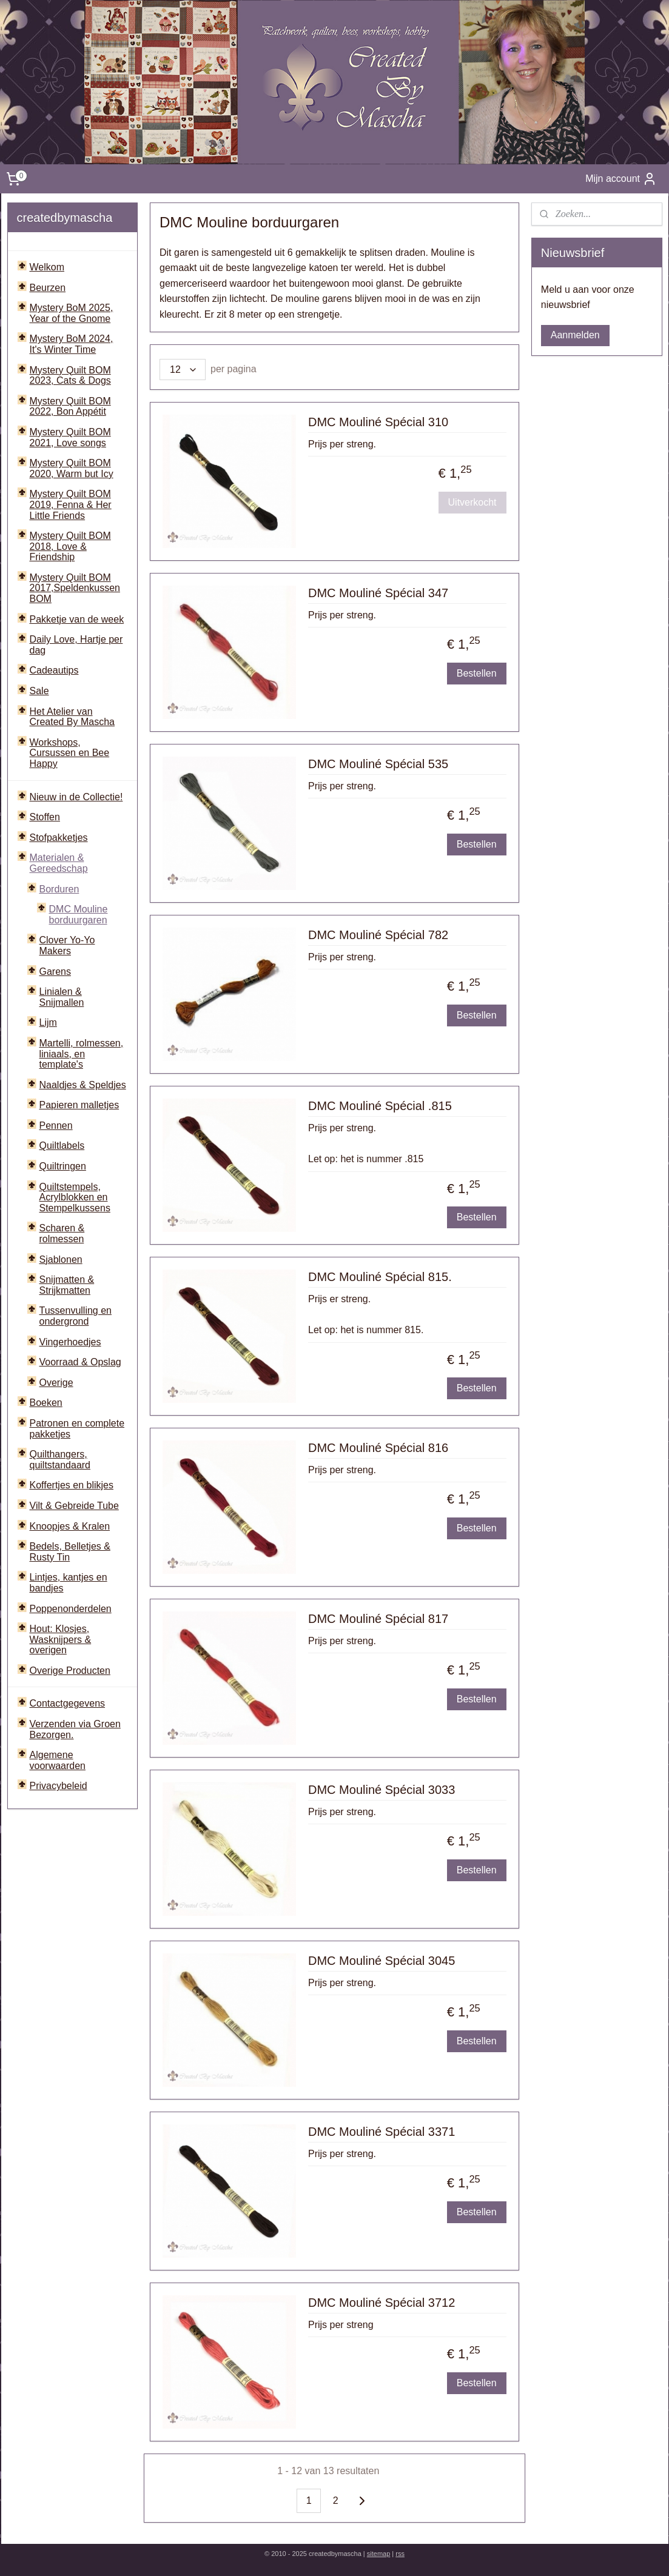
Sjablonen (60, 1259)
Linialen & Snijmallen (61, 997)
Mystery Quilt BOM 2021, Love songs (70, 437)
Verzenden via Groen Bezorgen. (75, 1729)
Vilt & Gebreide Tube (74, 1505)
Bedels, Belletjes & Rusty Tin (70, 1551)
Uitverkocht (472, 502)
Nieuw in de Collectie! (76, 797)
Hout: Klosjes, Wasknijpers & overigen (61, 1639)
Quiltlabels (62, 1145)
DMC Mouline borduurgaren (78, 914)
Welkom (47, 267)
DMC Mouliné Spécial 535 (378, 764)
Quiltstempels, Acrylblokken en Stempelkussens (74, 1197)
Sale (39, 691)
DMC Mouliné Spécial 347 (378, 593)
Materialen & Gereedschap (59, 863)
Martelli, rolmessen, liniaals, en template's (81, 1053)
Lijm (48, 1022)
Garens (55, 971)
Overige (56, 1382)
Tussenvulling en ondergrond (75, 1315)
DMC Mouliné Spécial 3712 (381, 2302)
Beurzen (48, 288)
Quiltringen (62, 1166)
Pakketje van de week (77, 619)
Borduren (59, 889)
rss (400, 2553)
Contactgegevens (68, 1703)
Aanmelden (575, 335)
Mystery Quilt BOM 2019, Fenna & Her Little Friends (71, 504)
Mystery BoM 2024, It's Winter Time (71, 344)
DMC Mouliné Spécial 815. (380, 1276)
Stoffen (45, 817)
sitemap (379, 2553)
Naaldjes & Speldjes (82, 1085)
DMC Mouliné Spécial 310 (378, 422)
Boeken (46, 1402)
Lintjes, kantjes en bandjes (68, 1582)
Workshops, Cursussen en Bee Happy (70, 753)
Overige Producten (70, 1670)
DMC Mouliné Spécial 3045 (381, 1960)
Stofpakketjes (59, 837)
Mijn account (621, 179)
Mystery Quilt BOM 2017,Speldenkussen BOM (75, 588)
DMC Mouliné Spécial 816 (378, 1447)
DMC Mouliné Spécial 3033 (381, 1789)
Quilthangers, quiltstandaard (60, 1459)
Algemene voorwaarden (58, 1760)
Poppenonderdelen (71, 1609)
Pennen (56, 1125)
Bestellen (477, 673)
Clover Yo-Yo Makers (67, 945)
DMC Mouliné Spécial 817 (378, 1618)
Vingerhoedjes (70, 1342)
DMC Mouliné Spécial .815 (380, 1105)
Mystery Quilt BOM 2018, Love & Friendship (70, 546)
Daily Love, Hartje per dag (76, 644)
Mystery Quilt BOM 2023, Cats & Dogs (70, 375)
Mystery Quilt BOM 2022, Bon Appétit (70, 406)
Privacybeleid (58, 1786)
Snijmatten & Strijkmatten (67, 1285)
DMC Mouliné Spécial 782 (378, 935)
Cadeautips (54, 670)
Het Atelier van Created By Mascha (72, 717)
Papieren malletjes (79, 1105)
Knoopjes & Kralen (70, 1526)
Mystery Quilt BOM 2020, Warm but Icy (71, 468)
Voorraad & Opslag (80, 1362)
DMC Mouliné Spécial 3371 (381, 2131)
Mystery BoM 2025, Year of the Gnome (71, 313)
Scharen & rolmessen (62, 1233)
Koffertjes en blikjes (71, 1485)
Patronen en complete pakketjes (77, 1428)
